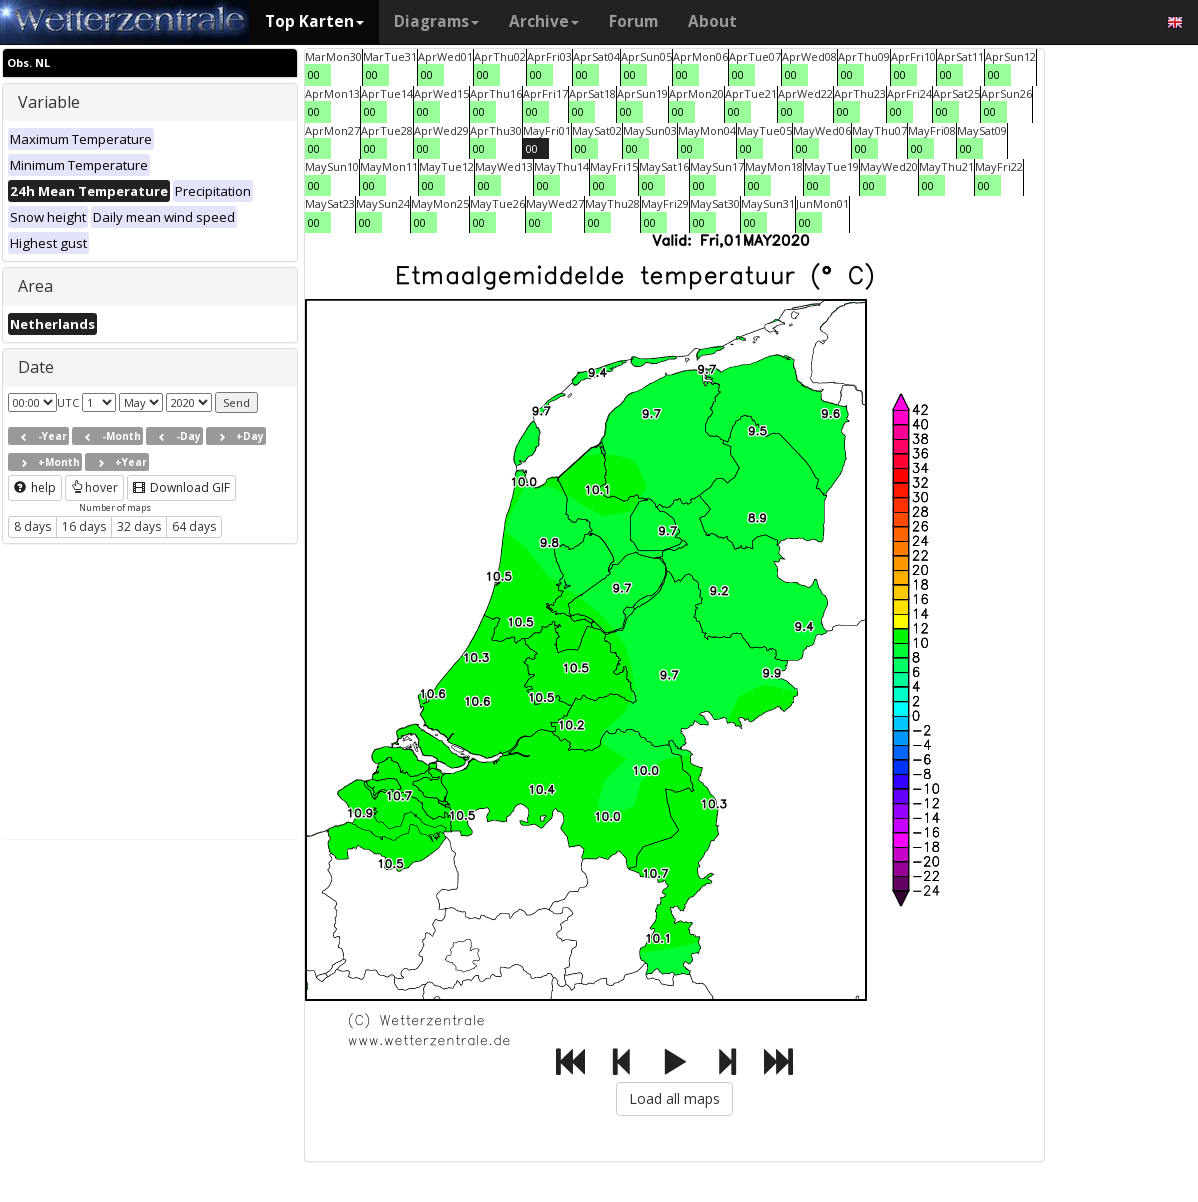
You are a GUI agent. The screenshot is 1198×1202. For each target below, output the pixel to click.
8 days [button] (32, 526)
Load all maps (674, 1098)
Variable (49, 102)
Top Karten (314, 21)
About (712, 21)
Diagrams (436, 21)
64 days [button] (194, 526)
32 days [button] (139, 526)
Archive (544, 21)
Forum (633, 21)
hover (94, 487)
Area (35, 286)
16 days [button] (84, 526)
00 (314, 74)
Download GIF (181, 487)
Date (36, 367)
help (35, 487)
